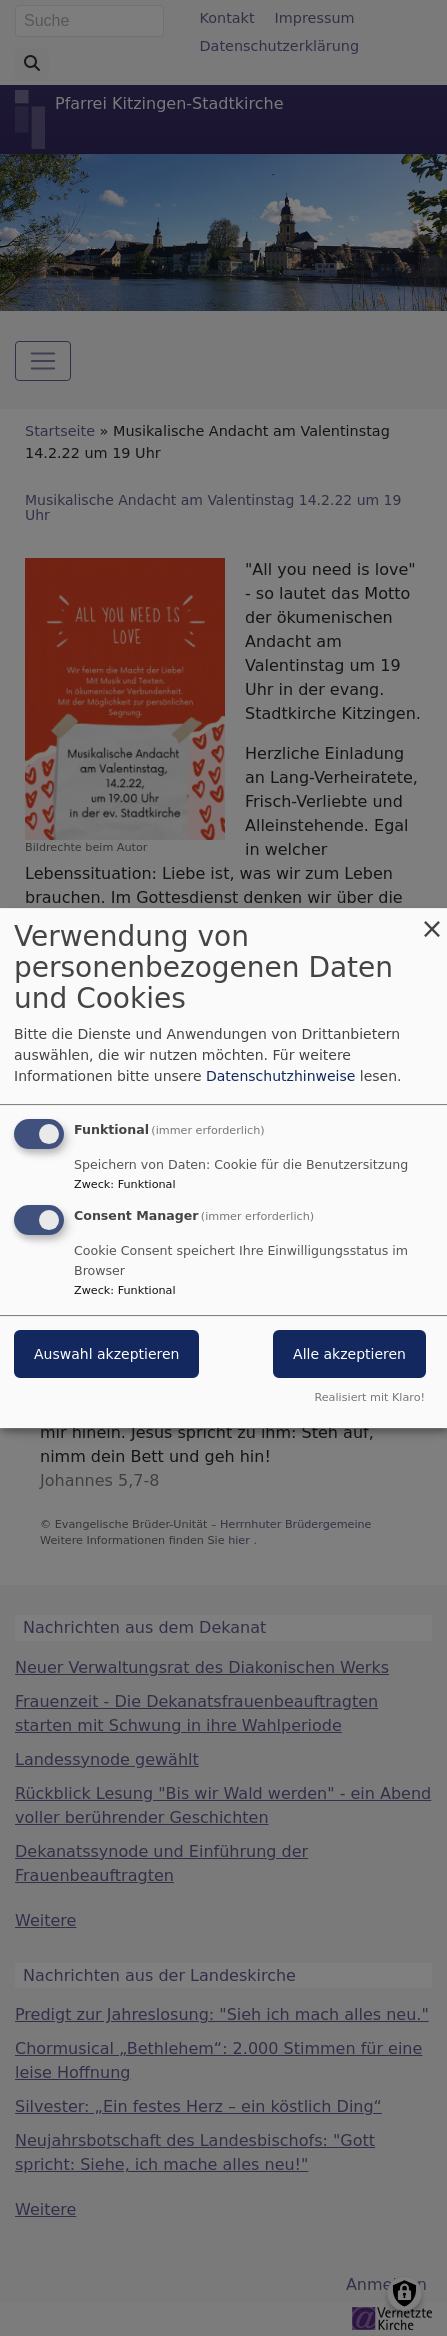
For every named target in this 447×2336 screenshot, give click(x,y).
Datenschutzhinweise (280, 1076)
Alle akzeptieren (349, 1354)
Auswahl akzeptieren (106, 1354)
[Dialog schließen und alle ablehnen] (432, 920)
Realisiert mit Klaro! (369, 1397)
